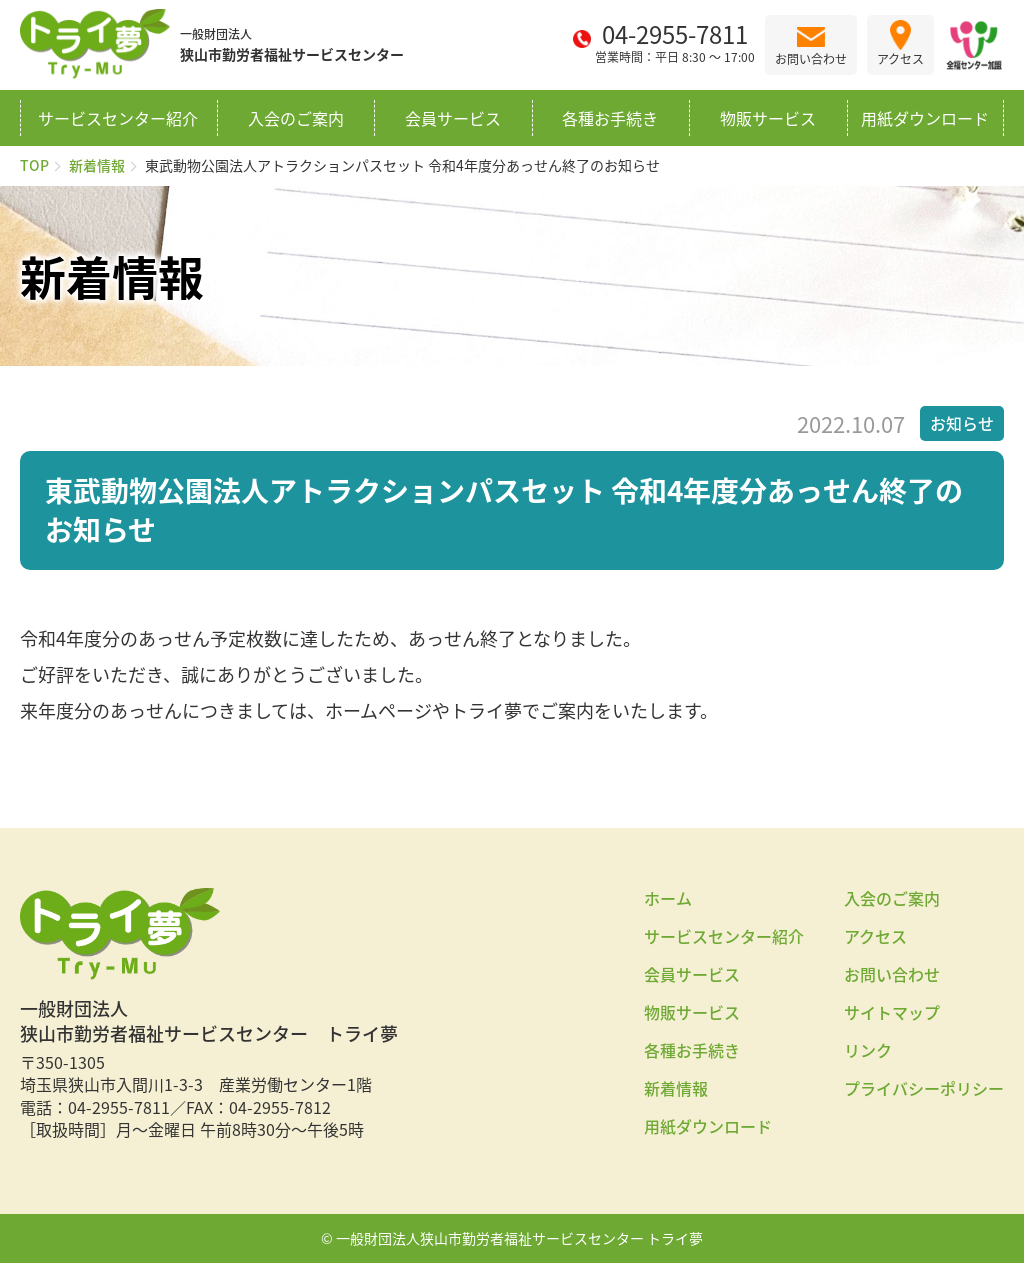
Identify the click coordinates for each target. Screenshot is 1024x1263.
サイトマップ (892, 1012)
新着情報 (97, 165)
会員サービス (453, 118)
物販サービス (768, 118)
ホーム (668, 898)
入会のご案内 (296, 118)
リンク (868, 1050)
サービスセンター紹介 (118, 118)
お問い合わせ (892, 974)
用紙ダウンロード (925, 118)
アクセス (875, 936)
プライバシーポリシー (924, 1088)
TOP (34, 165)
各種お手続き (610, 118)
